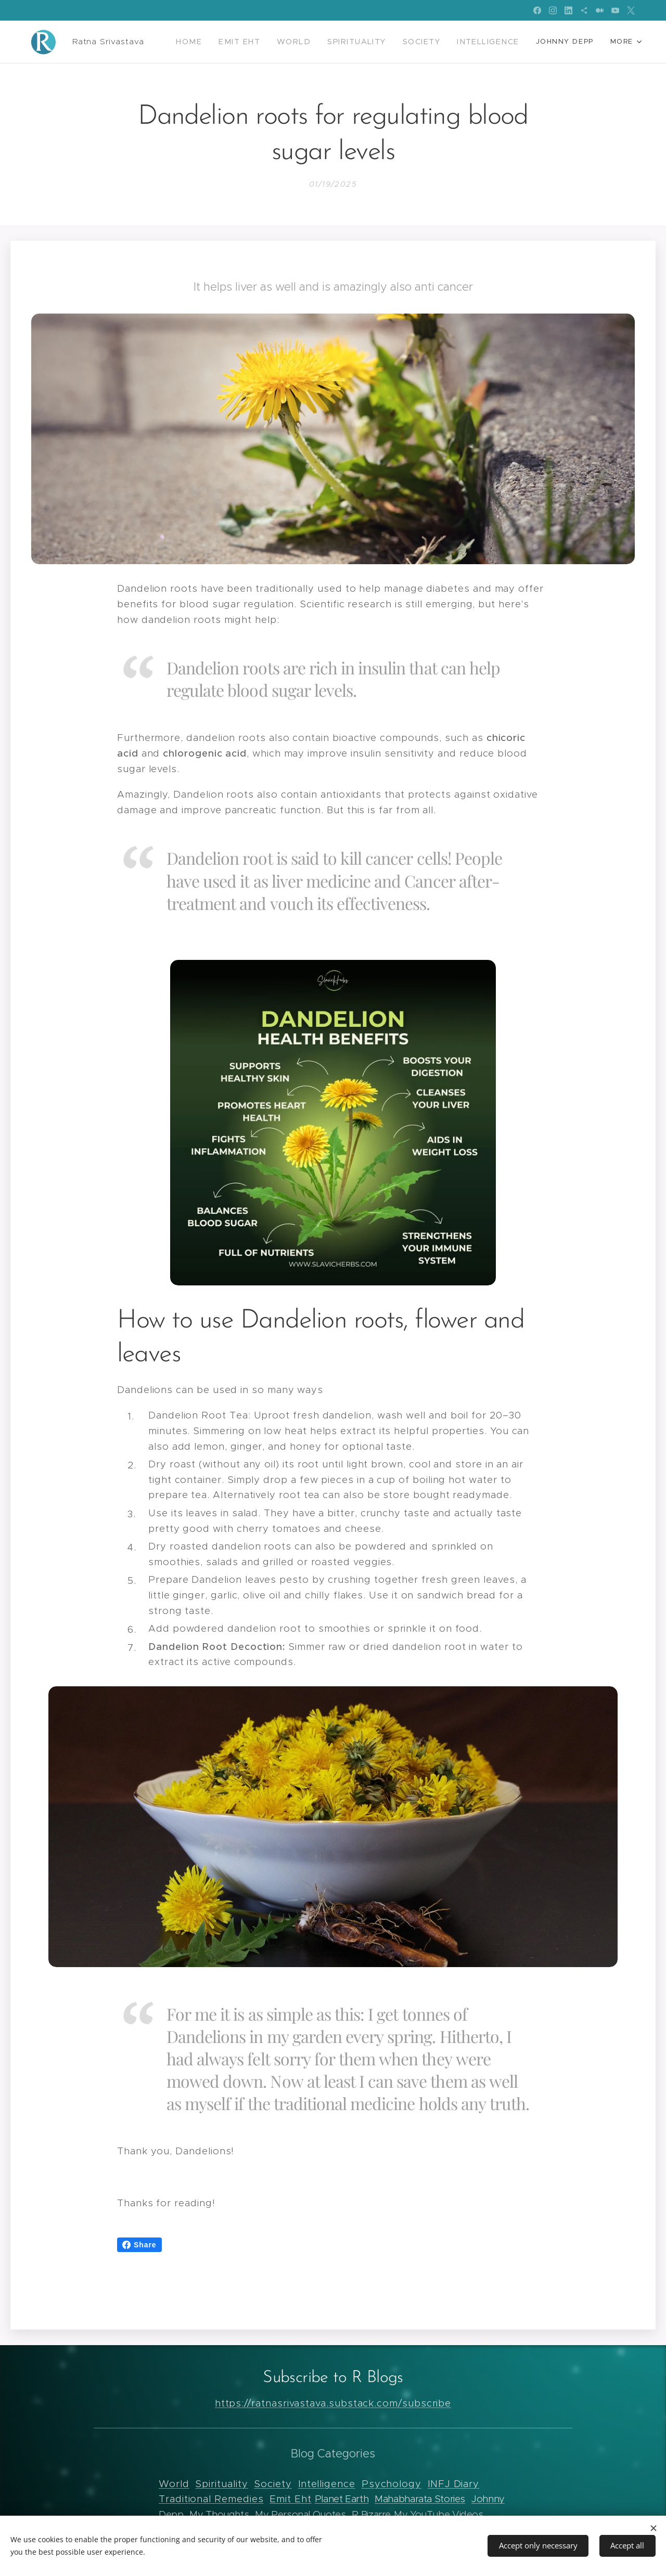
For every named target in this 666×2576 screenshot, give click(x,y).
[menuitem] (211, 42)
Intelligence (326, 2484)
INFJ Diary (453, 2484)
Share (139, 2245)
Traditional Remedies (211, 2499)
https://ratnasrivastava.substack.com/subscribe (333, 2404)
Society (272, 2484)
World (174, 2484)
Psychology (391, 2484)
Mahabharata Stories (420, 2499)
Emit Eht (290, 2499)
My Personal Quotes (300, 2514)
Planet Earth (342, 2499)
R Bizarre (371, 2514)
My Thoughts (219, 2514)
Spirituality (221, 2484)
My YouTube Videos (438, 2514)
